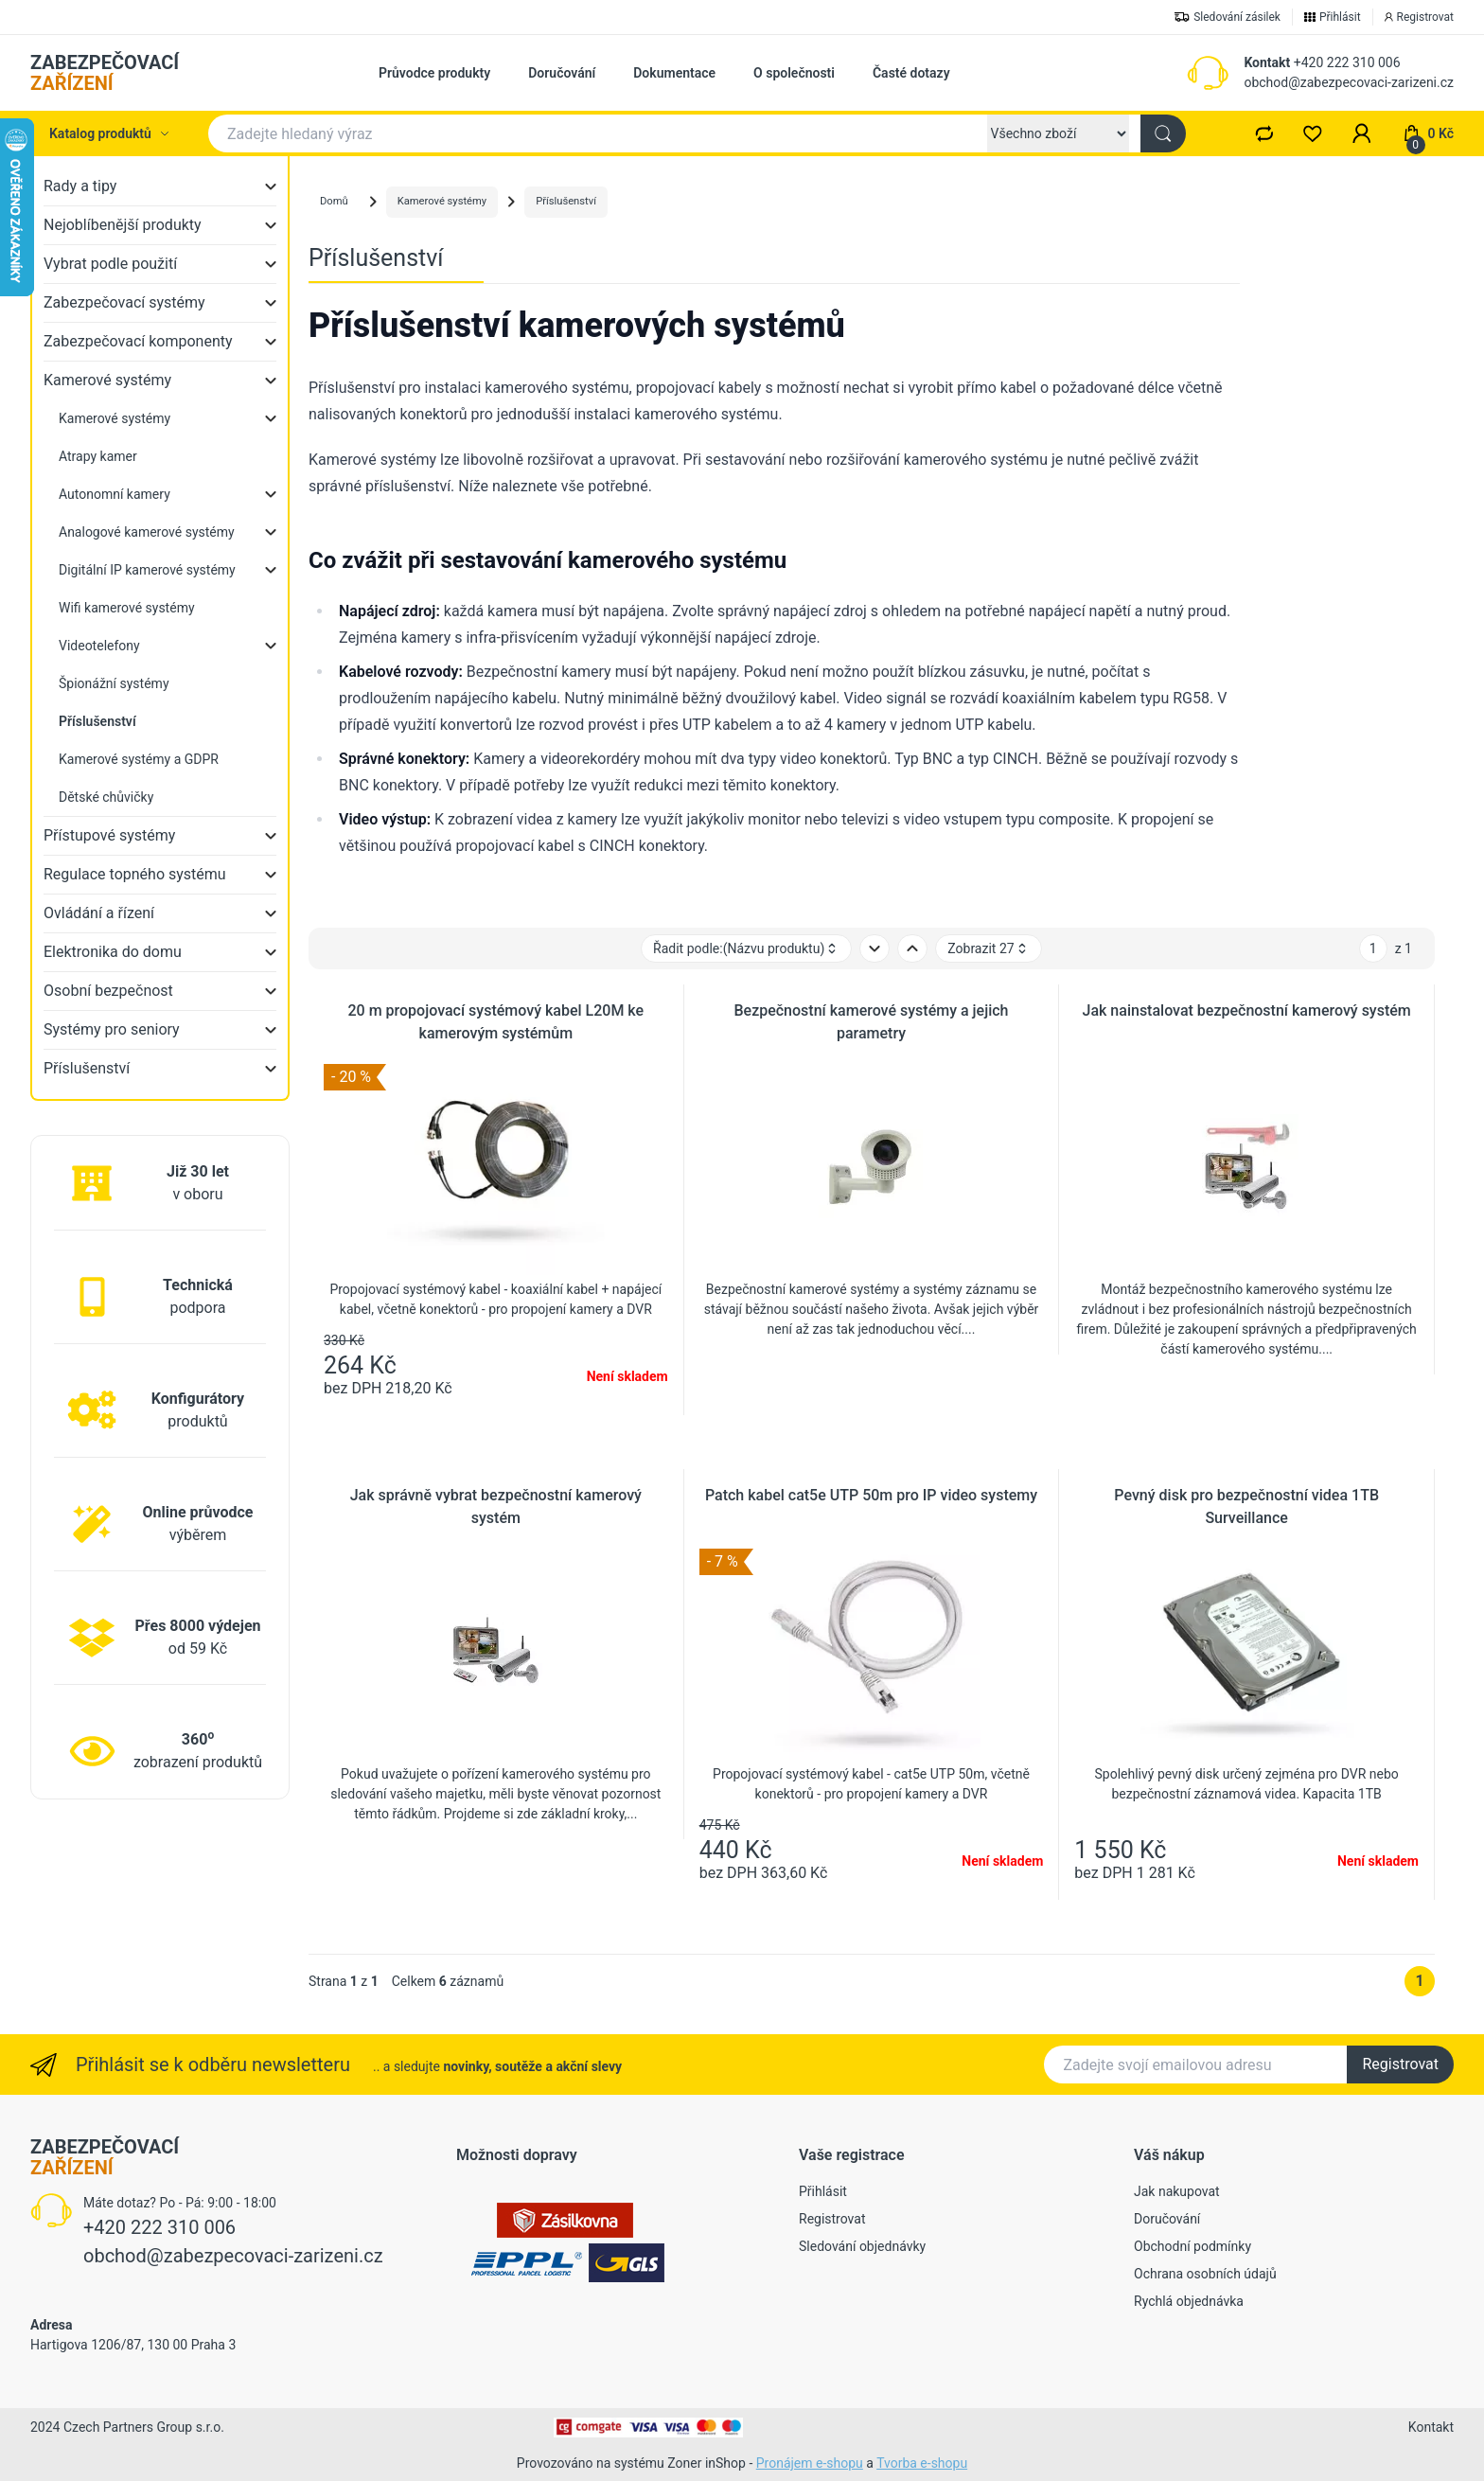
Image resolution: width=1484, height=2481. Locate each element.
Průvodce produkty (434, 72)
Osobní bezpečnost (108, 991)
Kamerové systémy (107, 380)
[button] (1361, 133)
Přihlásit (823, 2191)
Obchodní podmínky (1192, 2246)
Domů (334, 201)
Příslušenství (87, 1068)
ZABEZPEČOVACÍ (104, 73)
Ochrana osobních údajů (1205, 2273)
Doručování (561, 72)
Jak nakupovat (1177, 2191)
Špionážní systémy (114, 683)
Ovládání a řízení (99, 913)
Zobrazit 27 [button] (988, 949)
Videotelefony (99, 645)
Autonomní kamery (114, 494)
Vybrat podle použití (110, 264)
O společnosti (794, 72)
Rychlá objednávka (1189, 2301)
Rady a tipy (80, 186)
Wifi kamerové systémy (127, 607)
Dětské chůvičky (106, 797)
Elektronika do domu (113, 952)
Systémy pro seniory (112, 1029)
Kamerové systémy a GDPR (139, 759)
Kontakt (1267, 62)
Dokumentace (674, 72)
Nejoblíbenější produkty (123, 225)
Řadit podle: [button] (746, 949)
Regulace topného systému (135, 874)
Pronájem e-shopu (809, 2463)
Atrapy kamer (98, 456)
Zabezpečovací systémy (124, 302)
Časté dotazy (911, 72)
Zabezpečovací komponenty (138, 341)
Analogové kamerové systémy (147, 532)
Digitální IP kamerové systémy (147, 569)
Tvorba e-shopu (921, 2463)
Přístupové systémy (109, 835)
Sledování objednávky (862, 2246)
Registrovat (1400, 2064)
